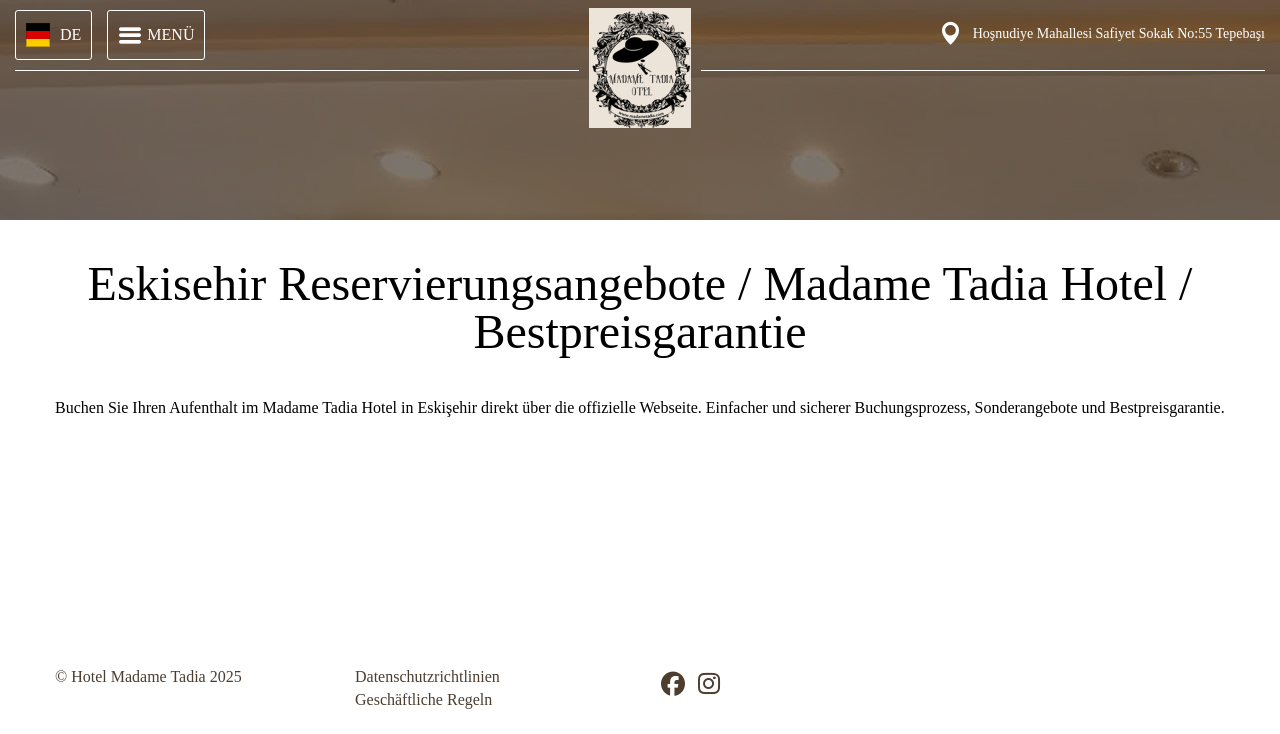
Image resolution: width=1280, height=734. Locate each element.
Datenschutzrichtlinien (427, 676)
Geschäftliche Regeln (423, 699)
